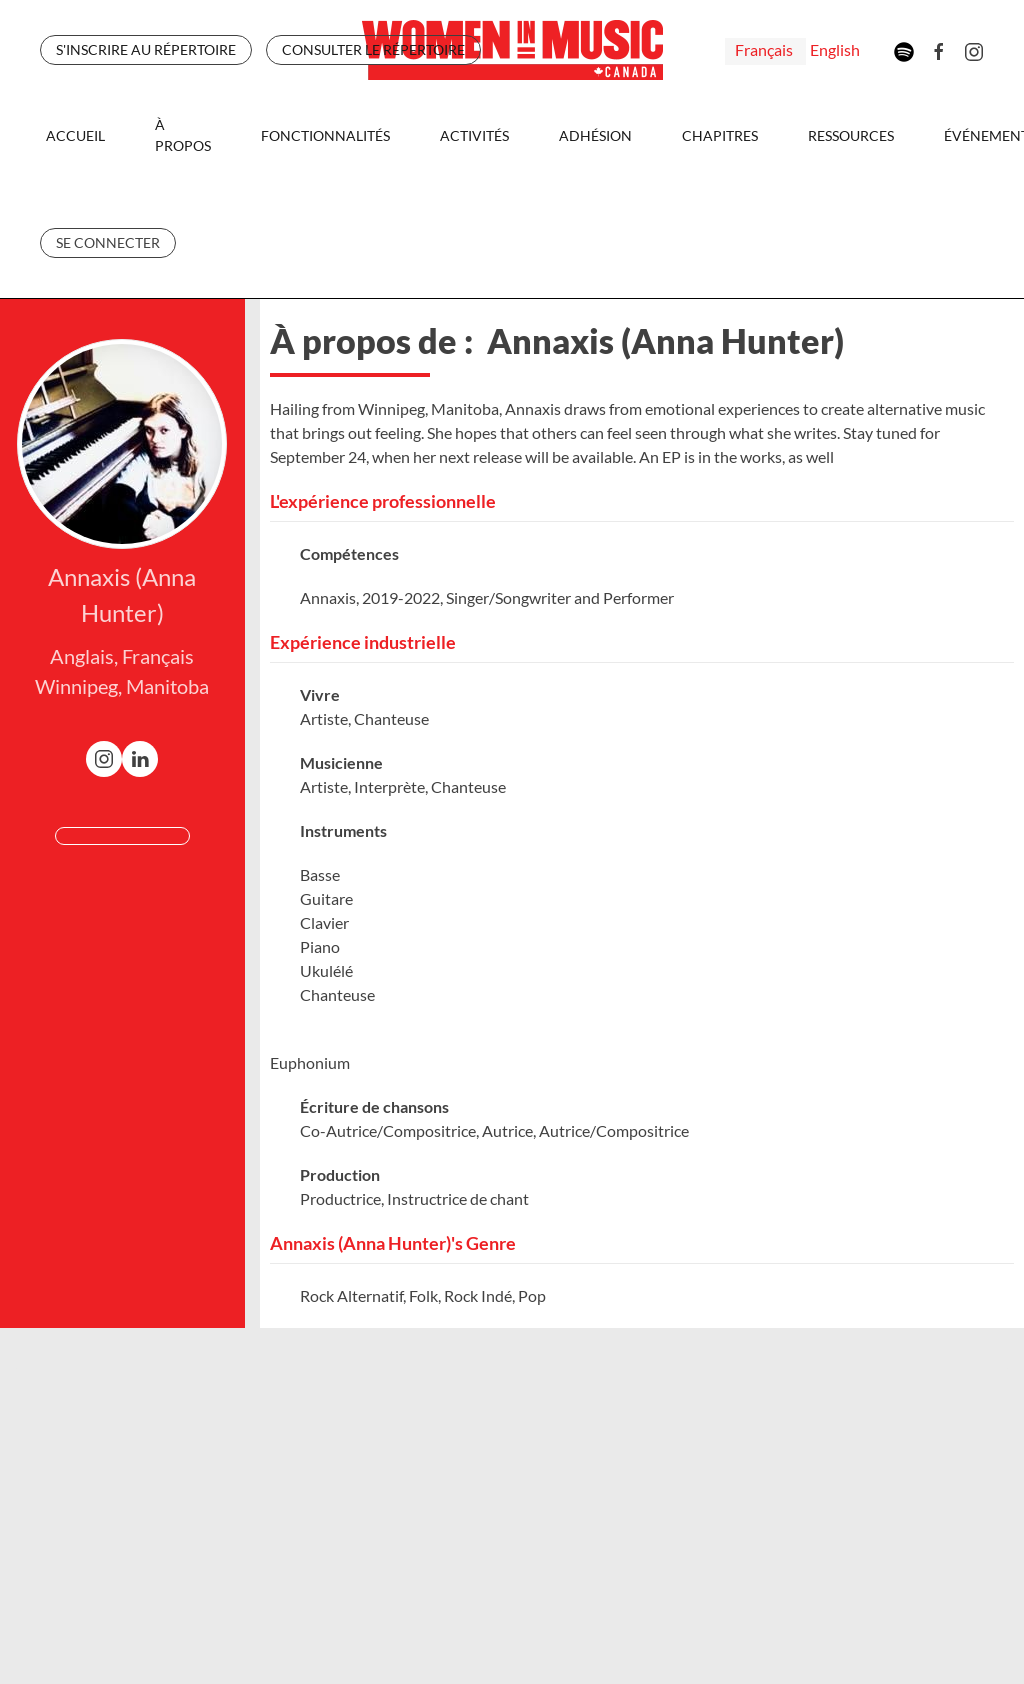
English (835, 49)
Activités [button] (474, 135)
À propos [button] (183, 135)
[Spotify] (904, 49)
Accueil (75, 135)
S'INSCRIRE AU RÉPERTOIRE (146, 49)
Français (765, 49)
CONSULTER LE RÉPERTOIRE (373, 49)
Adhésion (595, 135)
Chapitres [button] (720, 135)
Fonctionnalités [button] (325, 135)
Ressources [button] (851, 135)
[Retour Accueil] (512, 50)
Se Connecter (108, 242)
